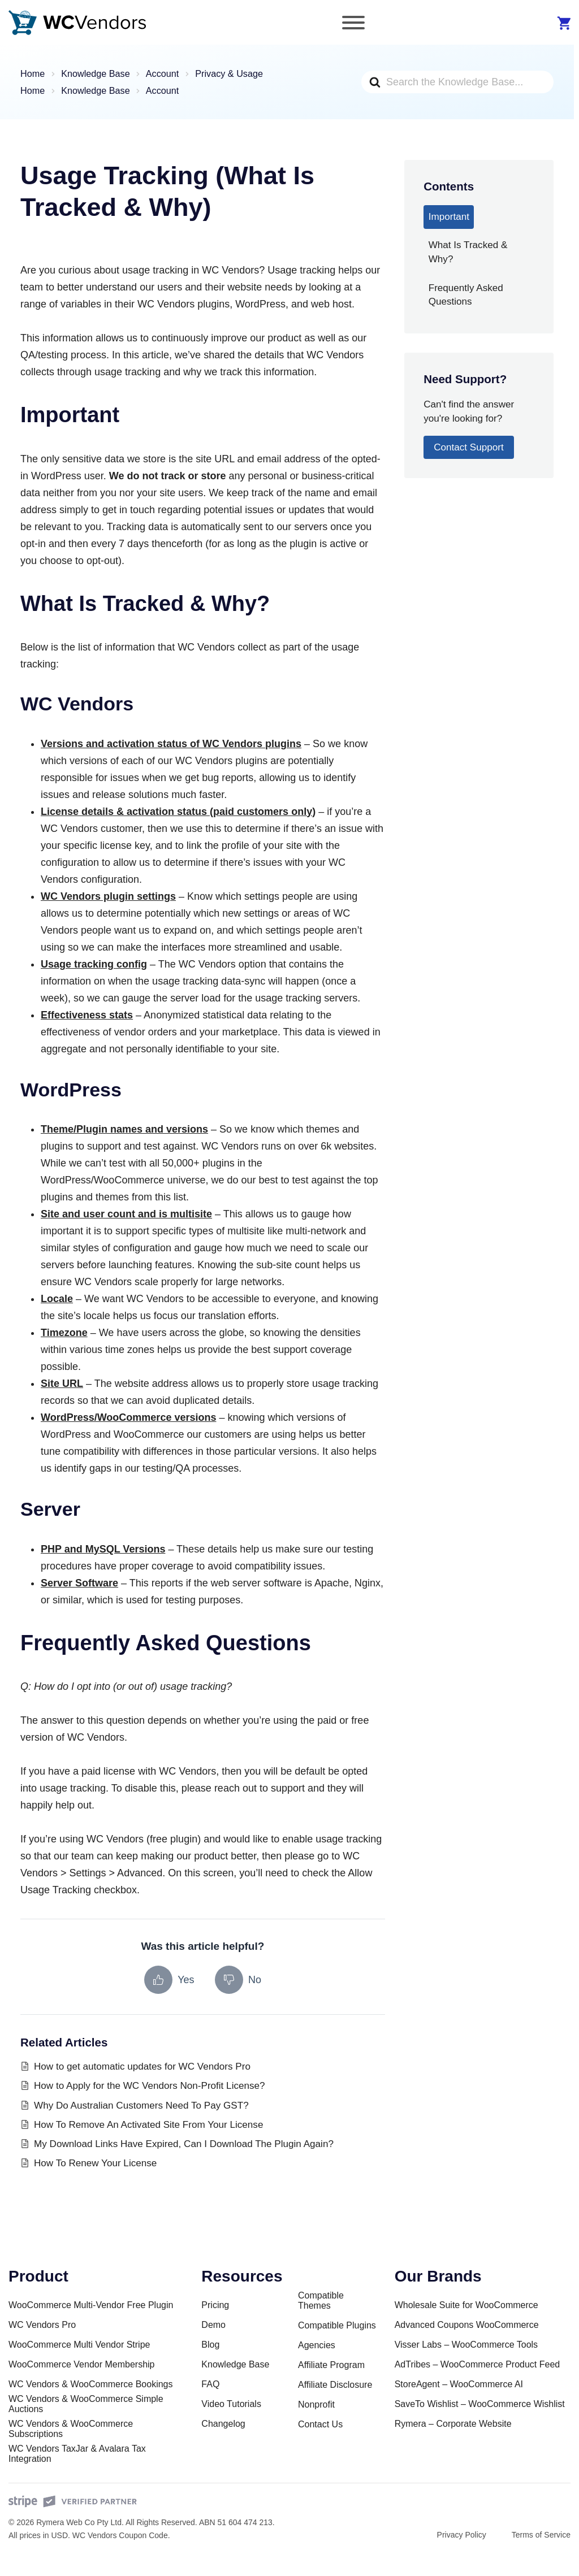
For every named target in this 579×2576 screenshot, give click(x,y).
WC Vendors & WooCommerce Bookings (90, 2384)
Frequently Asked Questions (466, 295)
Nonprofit (316, 2404)
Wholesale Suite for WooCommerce (466, 2305)
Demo (213, 2325)
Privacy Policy (461, 2534)
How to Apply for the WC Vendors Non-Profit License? (149, 2085)
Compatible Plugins (337, 2325)
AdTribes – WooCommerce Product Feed (477, 2364)
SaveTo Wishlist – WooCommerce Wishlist (480, 2404)
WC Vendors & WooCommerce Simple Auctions (85, 2404)
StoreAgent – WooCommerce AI (459, 2384)
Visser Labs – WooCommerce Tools (466, 2344)
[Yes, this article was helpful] (169, 1980)
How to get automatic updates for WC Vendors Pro (142, 2066)
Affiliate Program (331, 2365)
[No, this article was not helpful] (238, 1980)
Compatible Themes (321, 2300)
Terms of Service (541, 2534)
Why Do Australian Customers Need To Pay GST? (141, 2105)
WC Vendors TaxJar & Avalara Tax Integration (77, 2454)
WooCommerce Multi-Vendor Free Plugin (90, 2305)
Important (449, 216)
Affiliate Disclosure (335, 2384)
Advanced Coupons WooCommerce (467, 2325)
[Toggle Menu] (353, 22)
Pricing (215, 2305)
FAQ (210, 2384)
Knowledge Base (235, 2364)
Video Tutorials (231, 2404)
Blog (210, 2344)
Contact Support (469, 447)
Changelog (223, 2423)
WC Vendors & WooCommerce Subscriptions (70, 2429)
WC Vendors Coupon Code (120, 2535)
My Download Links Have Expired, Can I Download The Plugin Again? (184, 2144)
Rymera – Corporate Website (453, 2423)
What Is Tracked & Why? (468, 252)
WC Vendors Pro (42, 2325)
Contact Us (320, 2424)
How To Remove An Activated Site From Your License (148, 2124)
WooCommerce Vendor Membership (81, 2364)
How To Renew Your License (95, 2163)
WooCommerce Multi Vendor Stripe (79, 2344)
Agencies (316, 2345)
